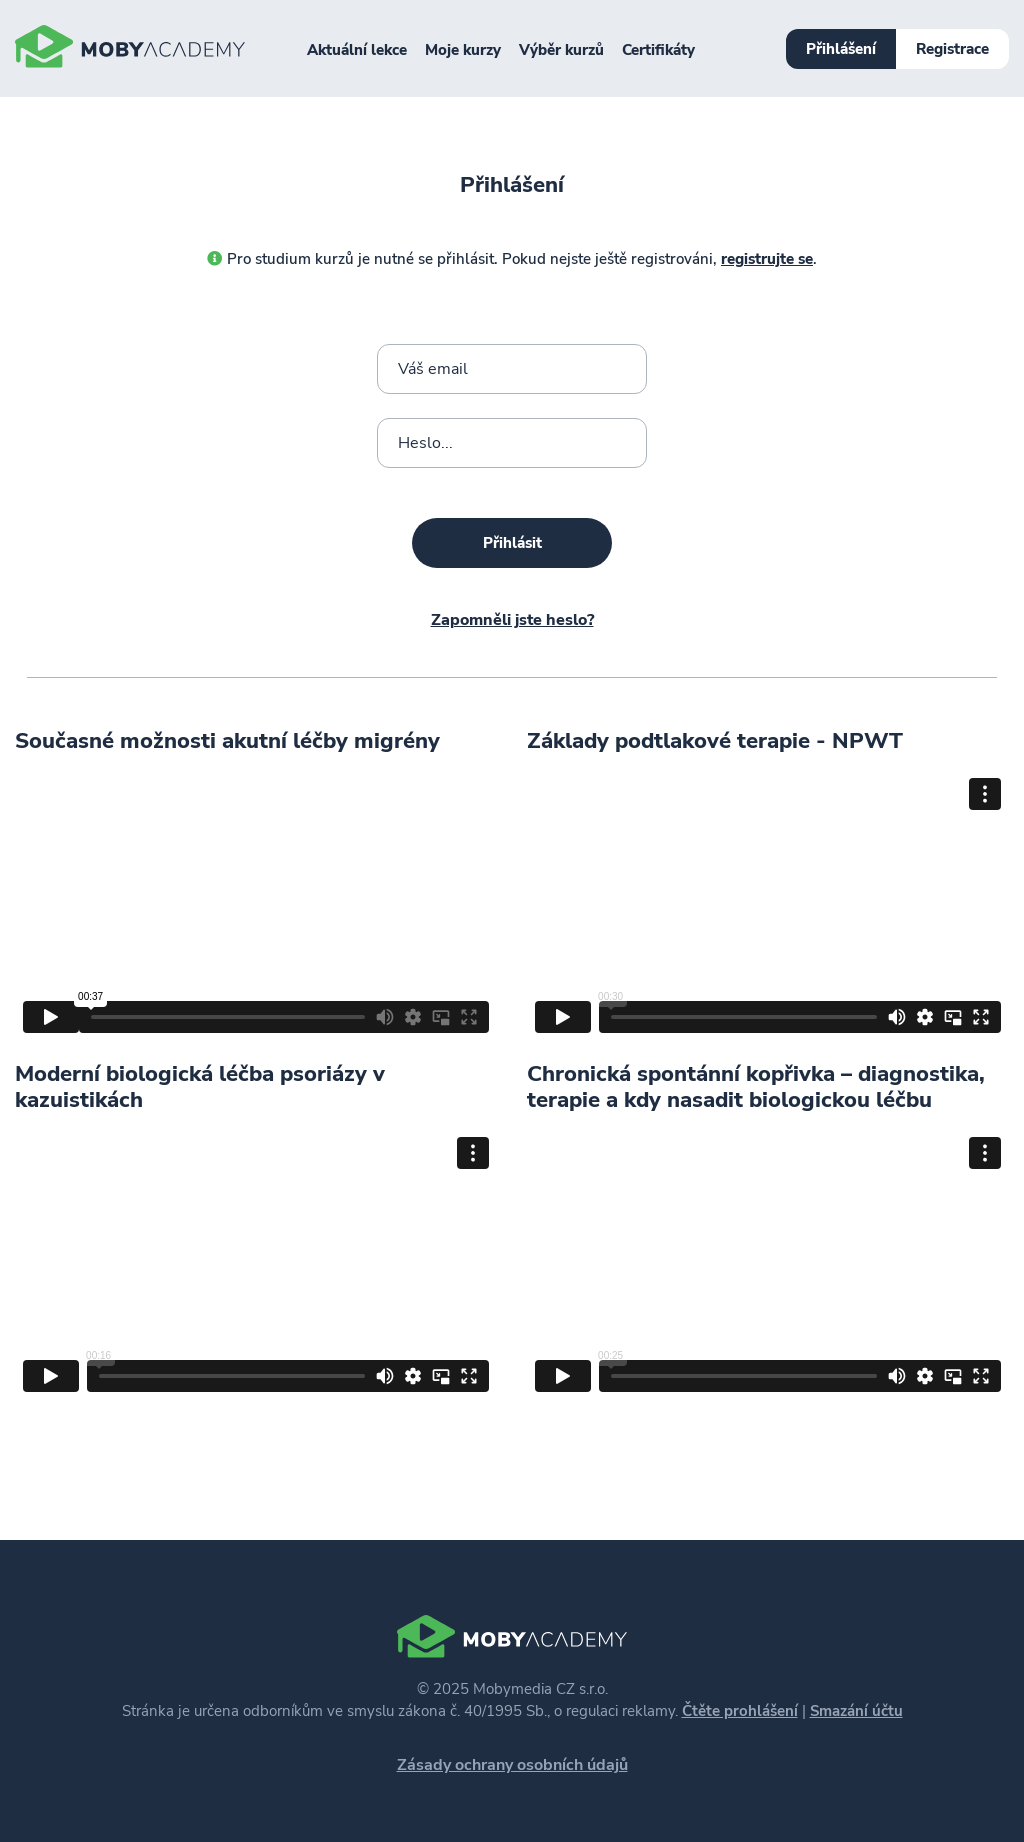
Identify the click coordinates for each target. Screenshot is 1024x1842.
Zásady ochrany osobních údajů (512, 1765)
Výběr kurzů (561, 50)
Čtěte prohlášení (740, 1711)
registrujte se (767, 259)
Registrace (952, 49)
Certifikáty (658, 50)
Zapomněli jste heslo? (512, 620)
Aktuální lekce (357, 50)
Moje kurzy (463, 50)
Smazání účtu (856, 1711)
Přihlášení (841, 49)
